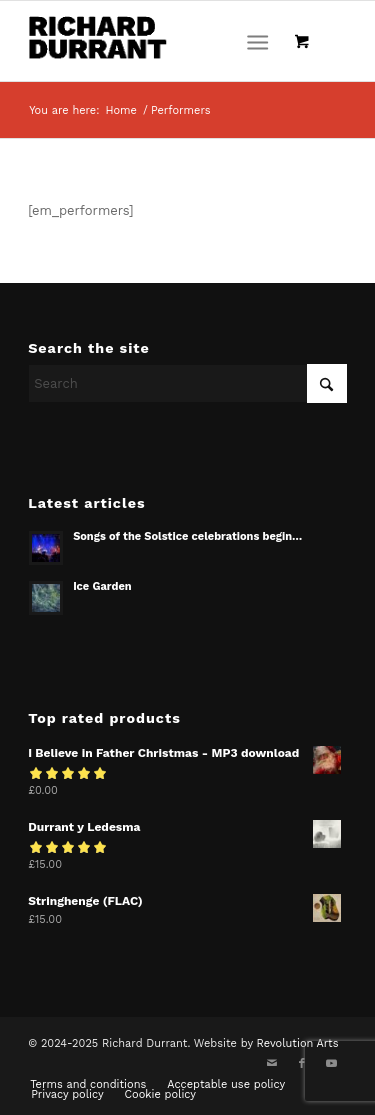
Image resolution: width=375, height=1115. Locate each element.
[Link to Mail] (272, 1064)
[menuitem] (261, 41)
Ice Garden (102, 586)
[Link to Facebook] (302, 1064)
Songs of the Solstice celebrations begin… (187, 536)
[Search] (187, 383)
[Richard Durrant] (155, 41)
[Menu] (257, 41)
